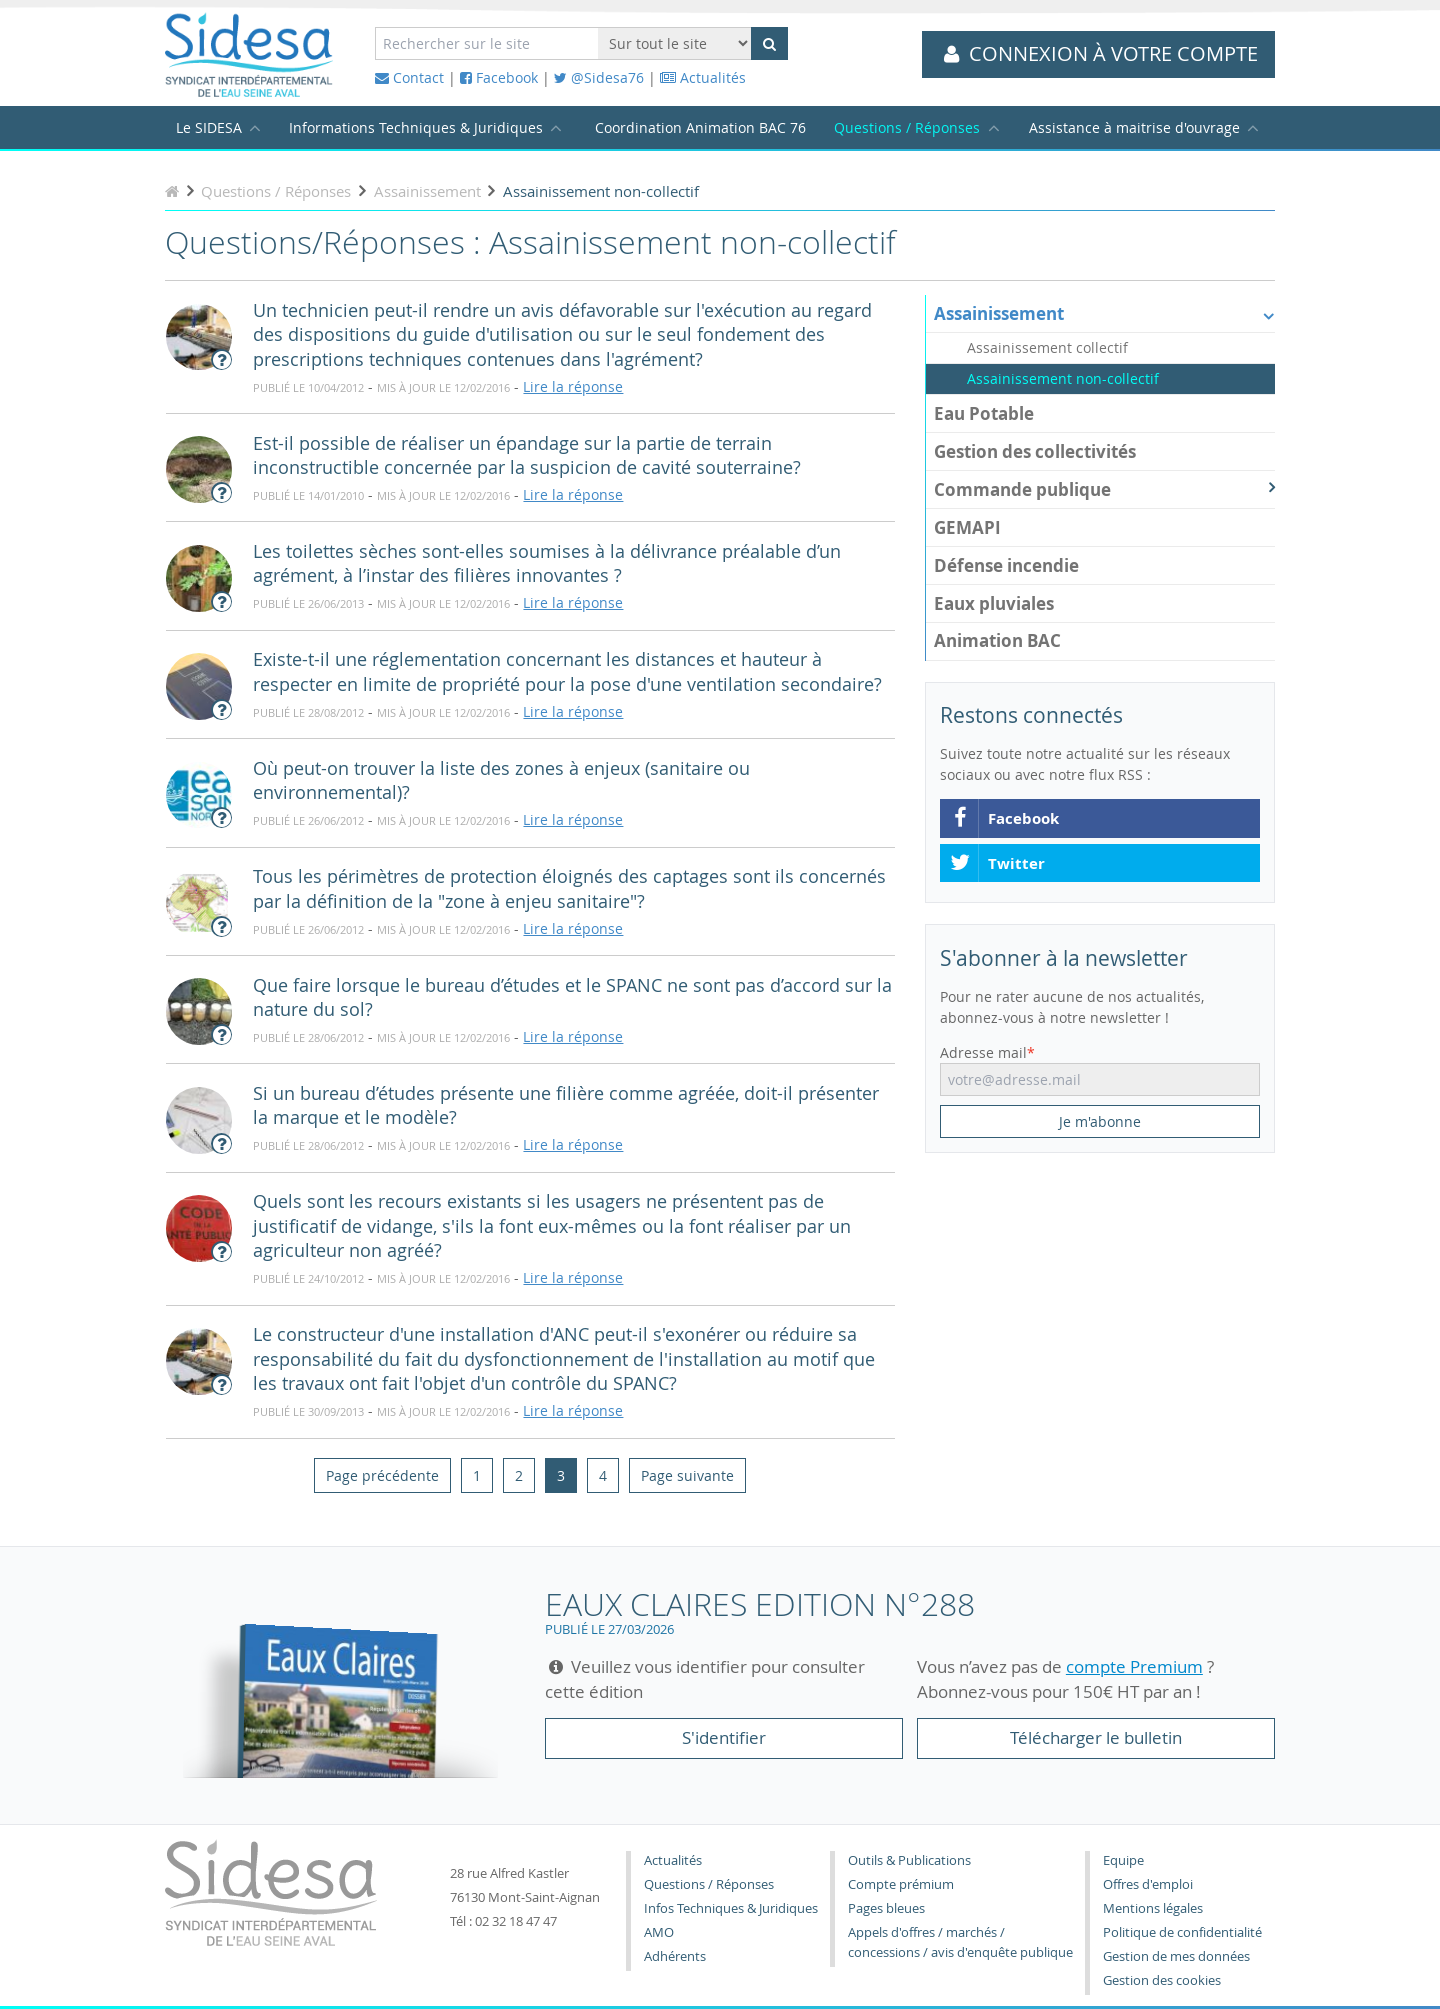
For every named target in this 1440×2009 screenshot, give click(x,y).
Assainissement (1104, 313)
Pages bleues (886, 1908)
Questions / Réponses (907, 127)
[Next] (687, 1475)
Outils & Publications (909, 1860)
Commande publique (1104, 489)
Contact (409, 77)
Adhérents (675, 1956)
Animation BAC (997, 640)
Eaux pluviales (994, 603)
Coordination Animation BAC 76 (700, 127)
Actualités (703, 77)
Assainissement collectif (1047, 348)
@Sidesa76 (599, 77)
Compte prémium (901, 1884)
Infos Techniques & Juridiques (731, 1908)
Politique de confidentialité (1182, 1932)
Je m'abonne (1100, 1121)
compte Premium (1134, 1666)
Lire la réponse (573, 386)
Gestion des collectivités (1035, 451)
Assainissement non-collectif (1063, 379)
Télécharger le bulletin (1096, 1737)
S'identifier (724, 1737)
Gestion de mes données (1176, 1956)
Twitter (997, 864)
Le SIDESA (209, 127)
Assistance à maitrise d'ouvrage (1134, 127)
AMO (659, 1932)
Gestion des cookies (1162, 1980)
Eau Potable (984, 413)
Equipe (1123, 1860)
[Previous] (382, 1475)
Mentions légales (1153, 1908)
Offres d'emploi (1148, 1884)
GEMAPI (967, 527)
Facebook (499, 77)
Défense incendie (1006, 565)
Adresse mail (983, 1052)
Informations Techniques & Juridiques (416, 127)
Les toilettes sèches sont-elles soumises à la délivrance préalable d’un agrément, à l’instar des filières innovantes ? (547, 564)
